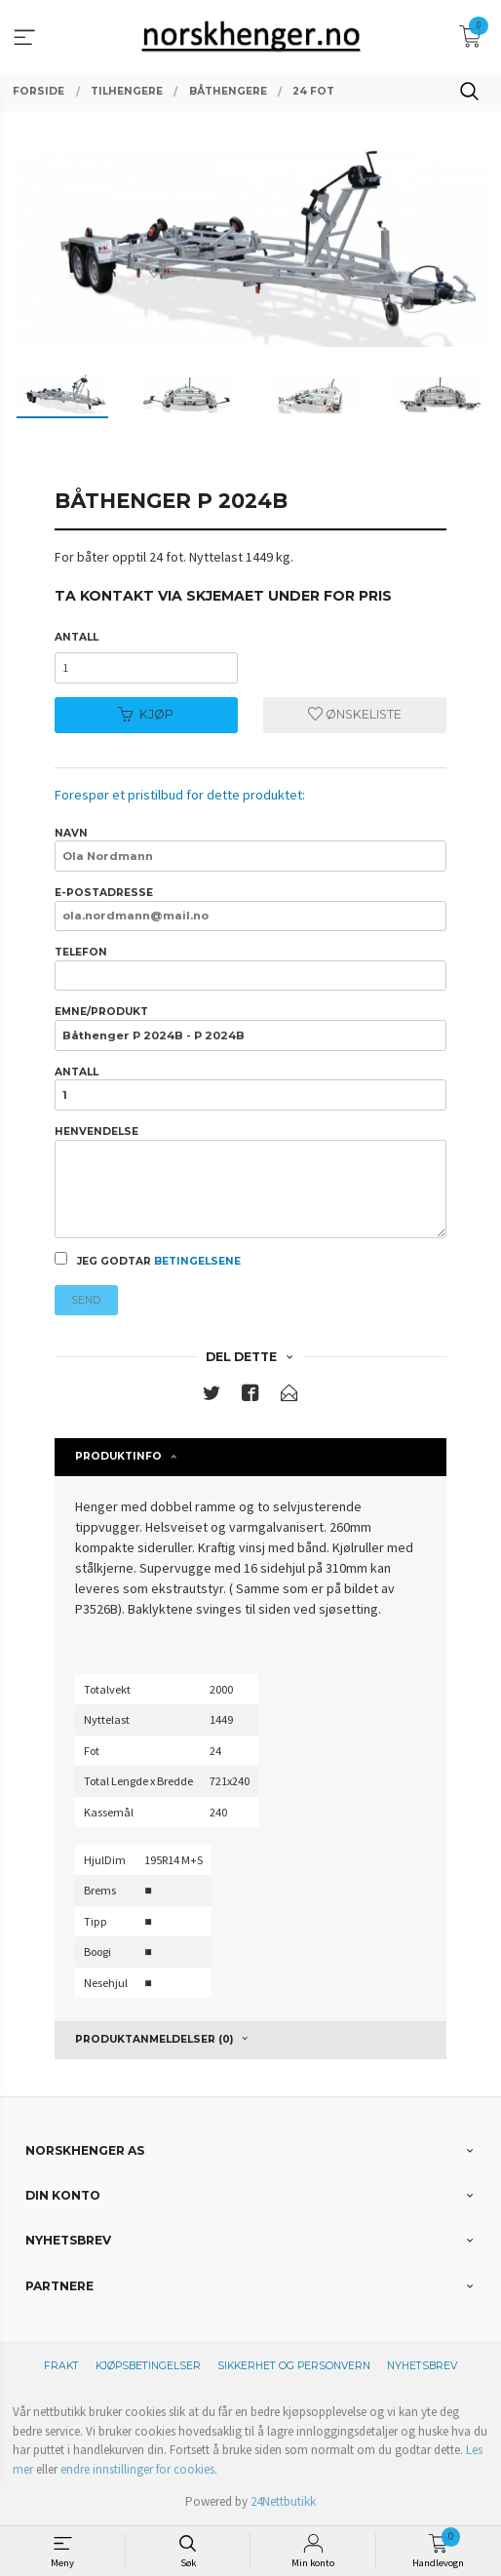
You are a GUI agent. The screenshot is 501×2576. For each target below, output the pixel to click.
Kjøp (145, 714)
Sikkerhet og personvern (293, 2366)
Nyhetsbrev (422, 2366)
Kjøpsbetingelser (148, 2366)
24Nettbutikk (283, 2501)
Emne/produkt (250, 1027)
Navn (250, 849)
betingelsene (197, 1261)
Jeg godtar (148, 1260)
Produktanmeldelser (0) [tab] (154, 2039)
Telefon (250, 968)
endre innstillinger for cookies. (138, 2469)
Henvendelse (250, 1181)
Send (85, 1300)
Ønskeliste (355, 714)
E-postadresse (250, 908)
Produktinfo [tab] (118, 1456)
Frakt (61, 2366)
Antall (76, 637)
